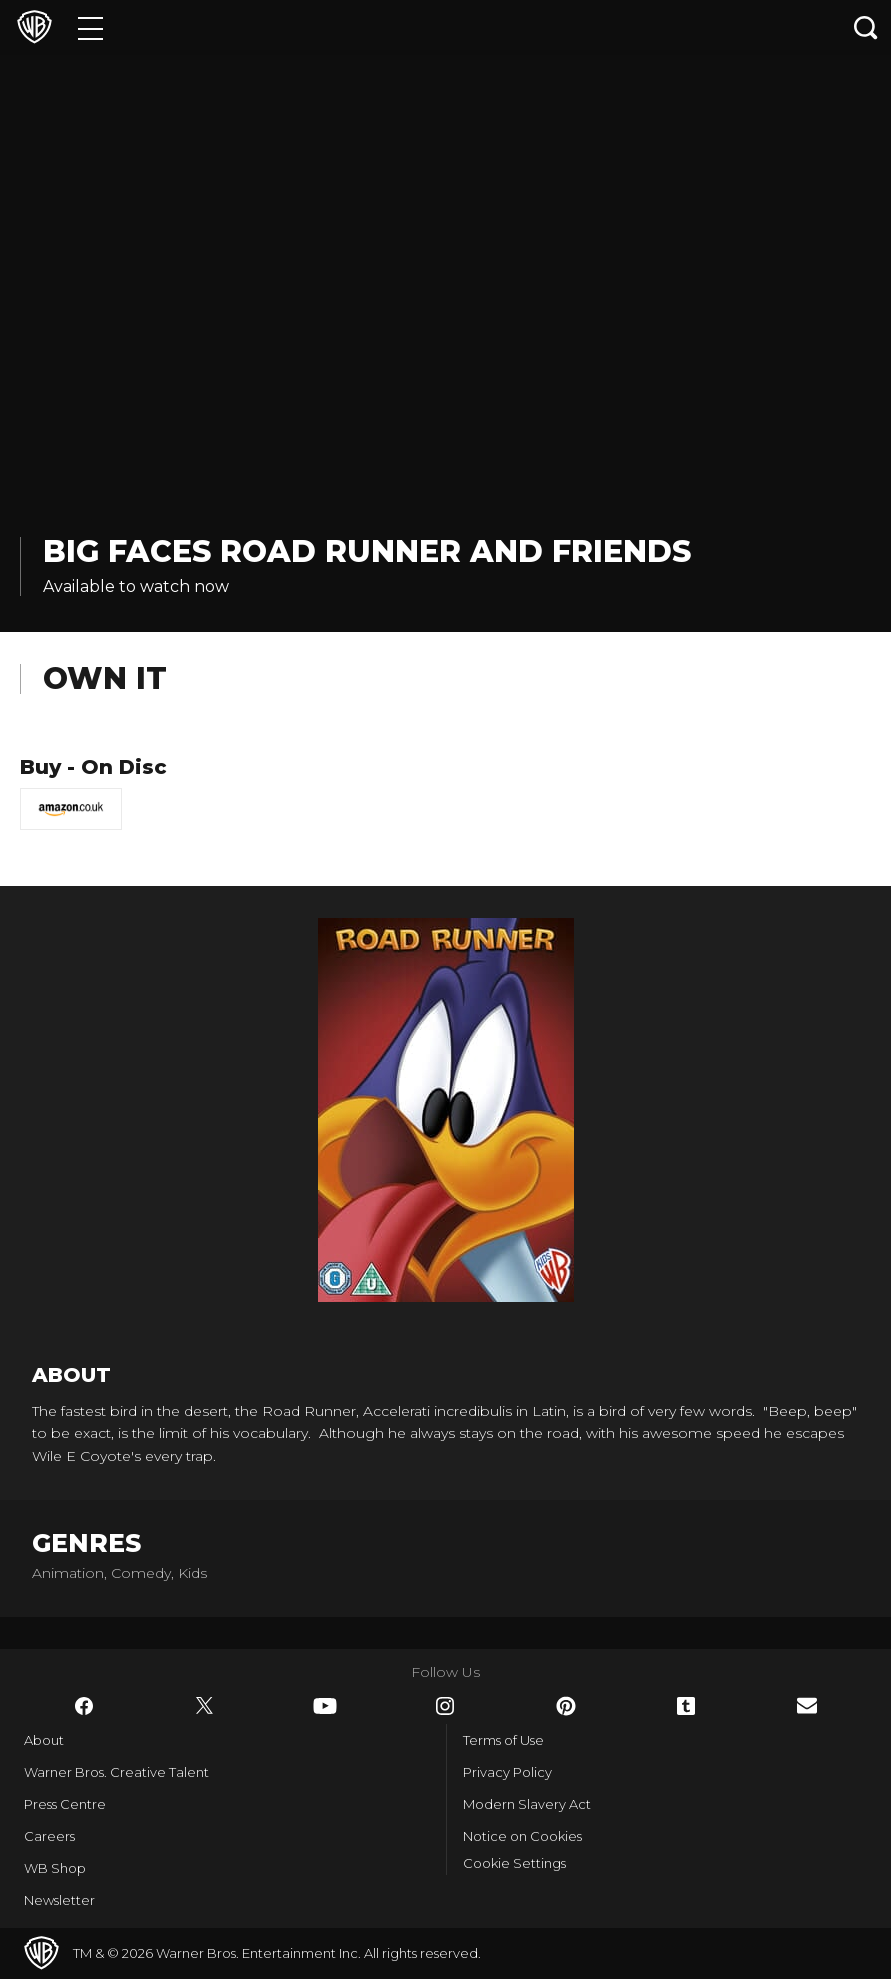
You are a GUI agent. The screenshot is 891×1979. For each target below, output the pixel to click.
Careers (49, 1836)
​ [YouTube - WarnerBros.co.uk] (325, 1706)
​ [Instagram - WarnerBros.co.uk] (445, 1706)
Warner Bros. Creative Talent (116, 1772)
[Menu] (90, 27)
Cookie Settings (514, 1863)
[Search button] (866, 27)
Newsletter (59, 1900)
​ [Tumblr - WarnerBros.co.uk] (686, 1706)
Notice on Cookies (522, 1836)
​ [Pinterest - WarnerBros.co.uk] (566, 1706)
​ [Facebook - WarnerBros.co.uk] (84, 1706)
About (44, 1740)
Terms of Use (503, 1740)
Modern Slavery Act (527, 1804)
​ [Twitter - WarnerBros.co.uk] (205, 1706)
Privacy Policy (507, 1772)
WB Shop (55, 1868)
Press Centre (65, 1804)
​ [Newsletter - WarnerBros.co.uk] (807, 1705)
